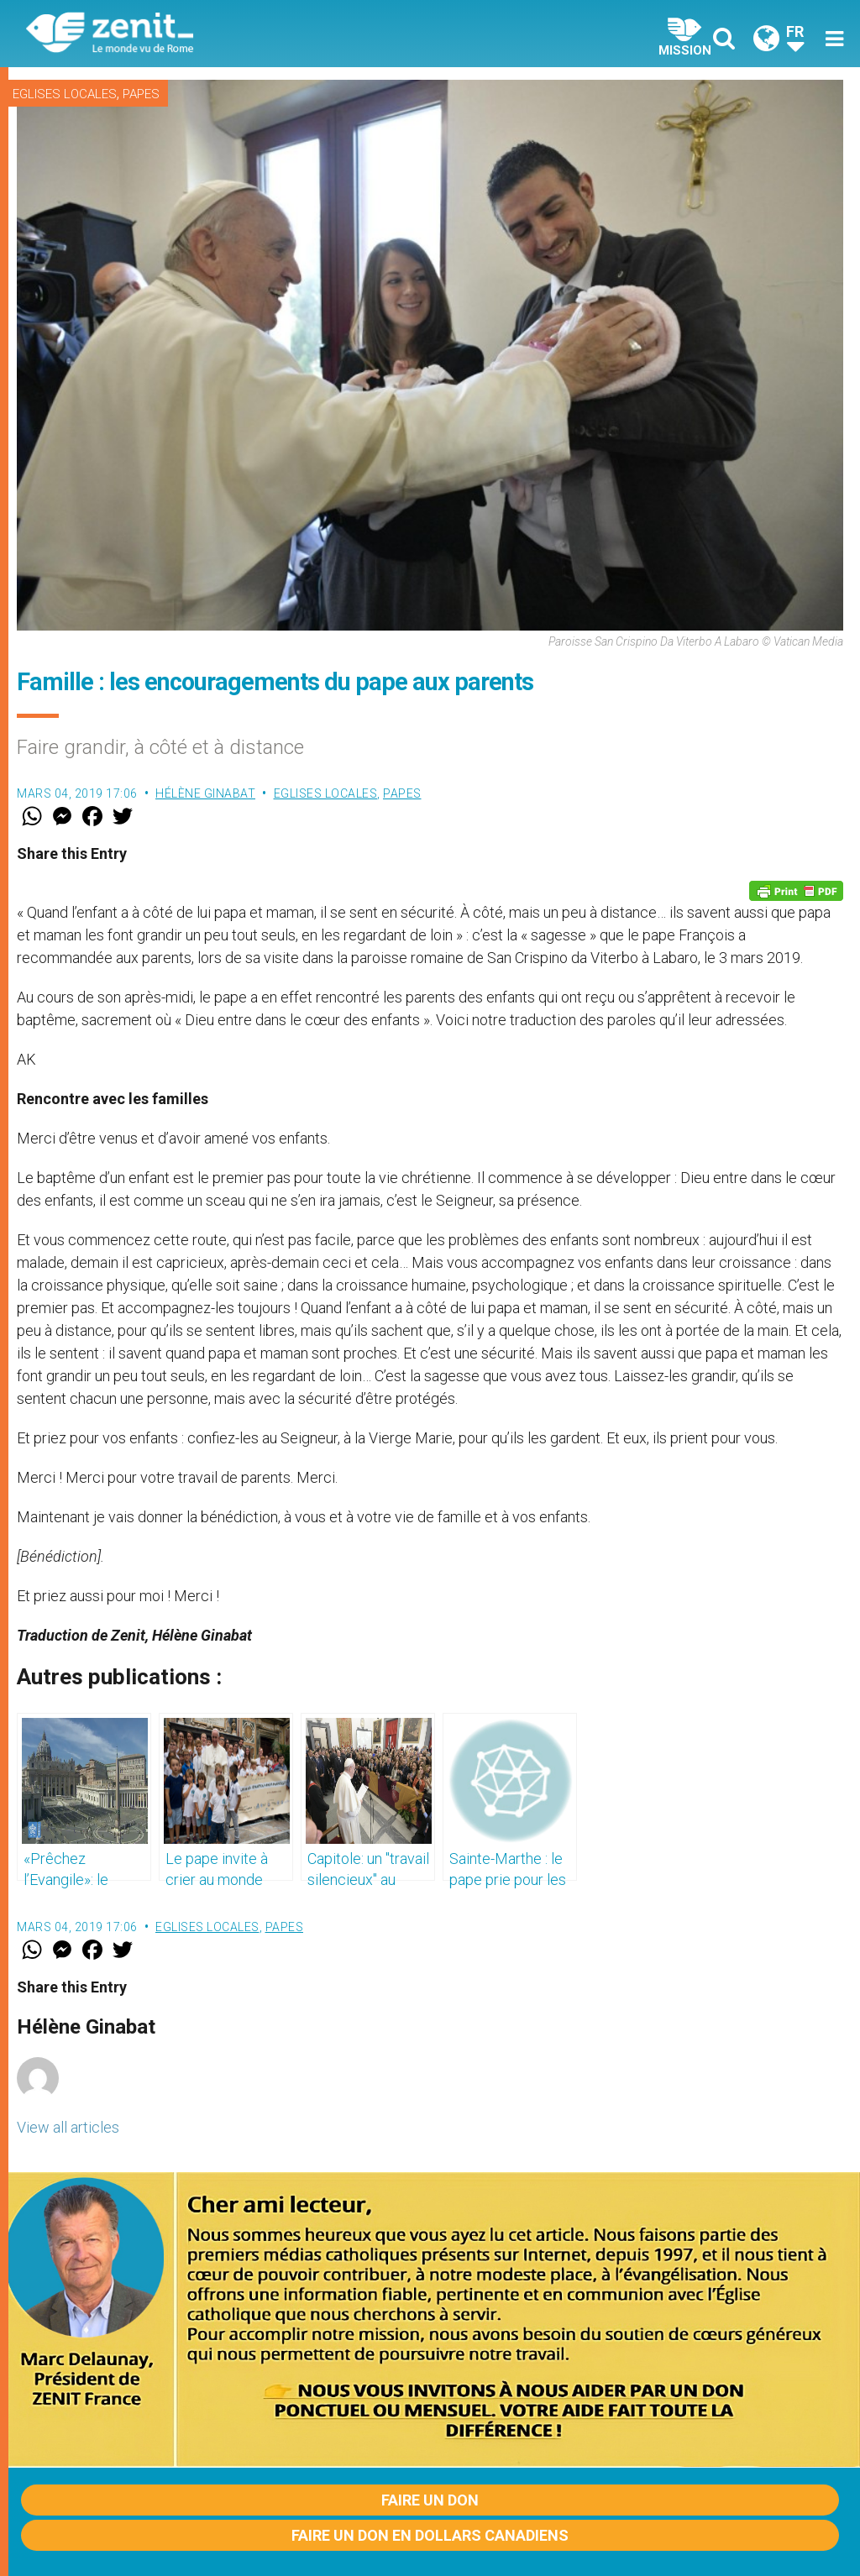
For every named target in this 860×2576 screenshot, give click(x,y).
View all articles (68, 2127)
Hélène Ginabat (205, 793)
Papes (141, 94)
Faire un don (430, 2500)
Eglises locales (65, 94)
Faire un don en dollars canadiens (430, 2535)
